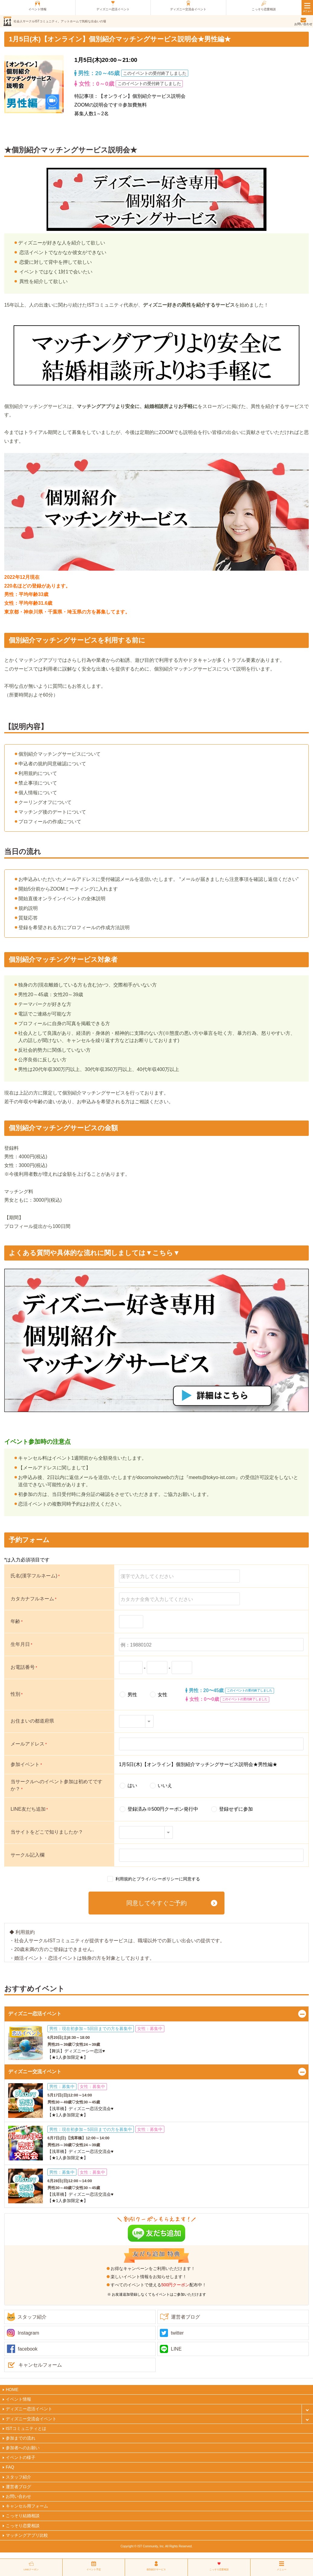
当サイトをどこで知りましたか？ (47, 1832)
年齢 (17, 1621)
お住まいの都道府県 (32, 1720)
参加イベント (26, 1764)
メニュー (281, 2569)
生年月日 (21, 1644)
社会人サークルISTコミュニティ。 (60, 21)
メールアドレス (29, 1743)
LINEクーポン (31, 2569)
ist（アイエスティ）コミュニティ (7, 21)
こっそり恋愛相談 (219, 2569)
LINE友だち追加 (29, 1809)
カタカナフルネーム (33, 1598)
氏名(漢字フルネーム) (35, 1575)
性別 (17, 1694)
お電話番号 (24, 1667)
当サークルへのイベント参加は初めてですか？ (56, 1785)
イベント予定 (93, 2569)
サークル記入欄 (27, 1854)
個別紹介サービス (156, 2569)
